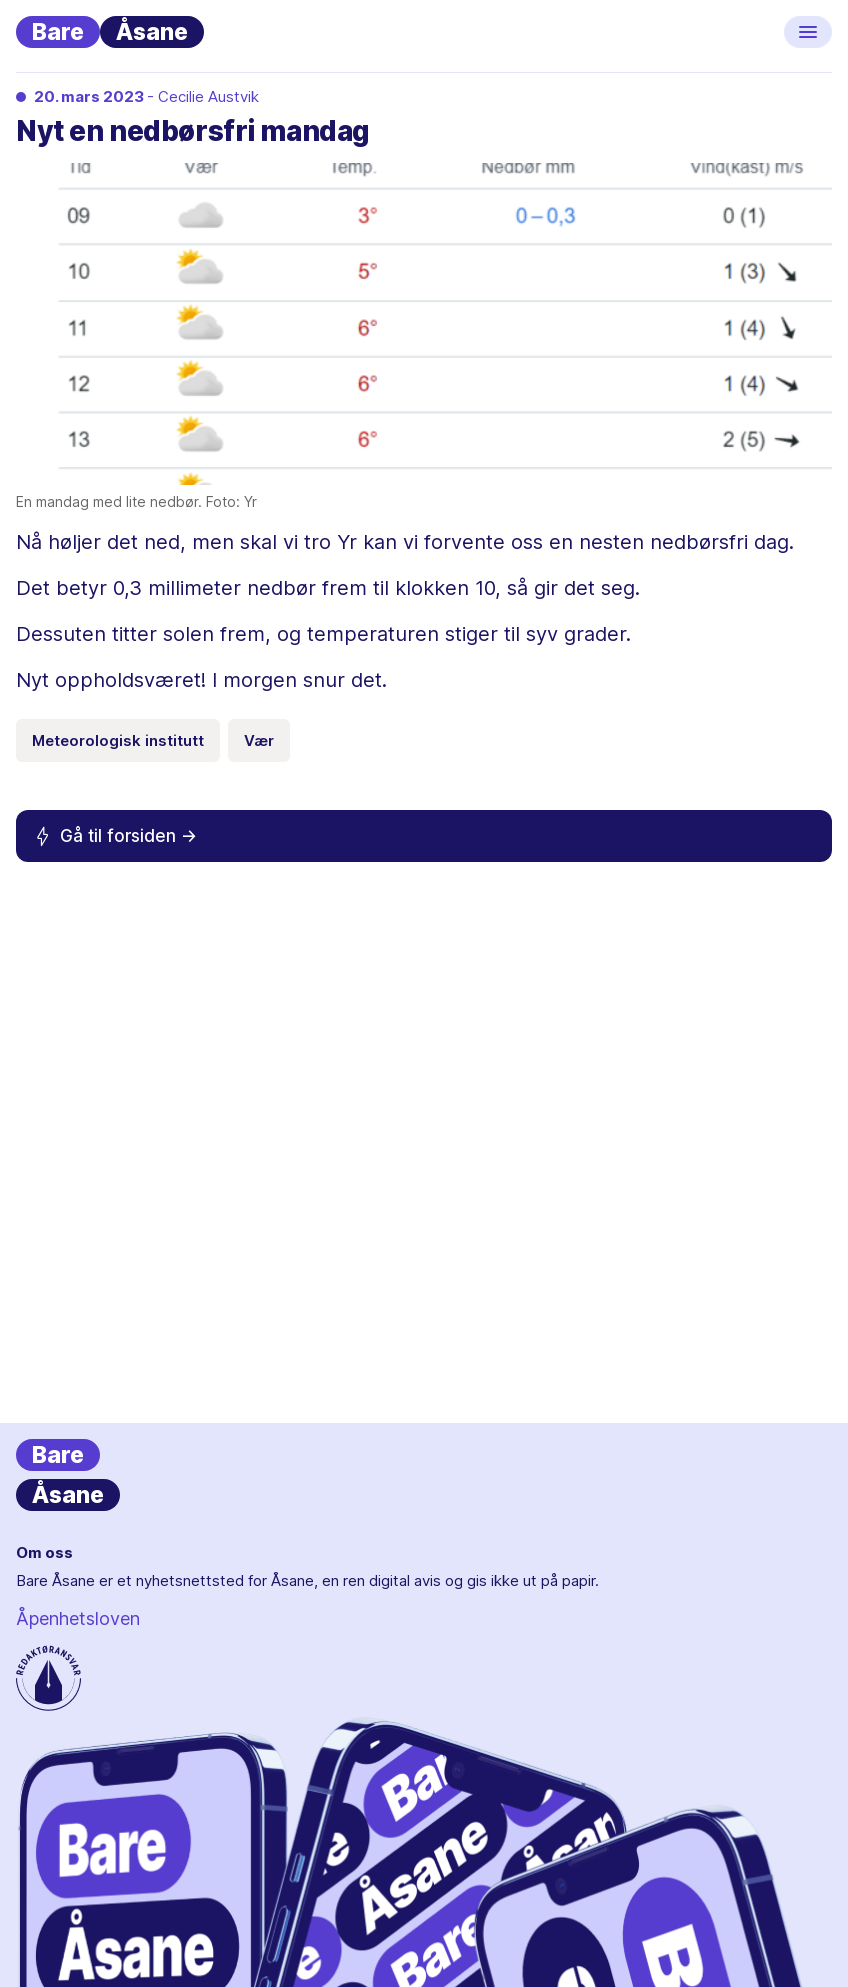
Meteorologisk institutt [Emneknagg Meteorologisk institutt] (118, 740)
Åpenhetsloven (78, 1618)
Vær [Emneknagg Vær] (259, 740)
